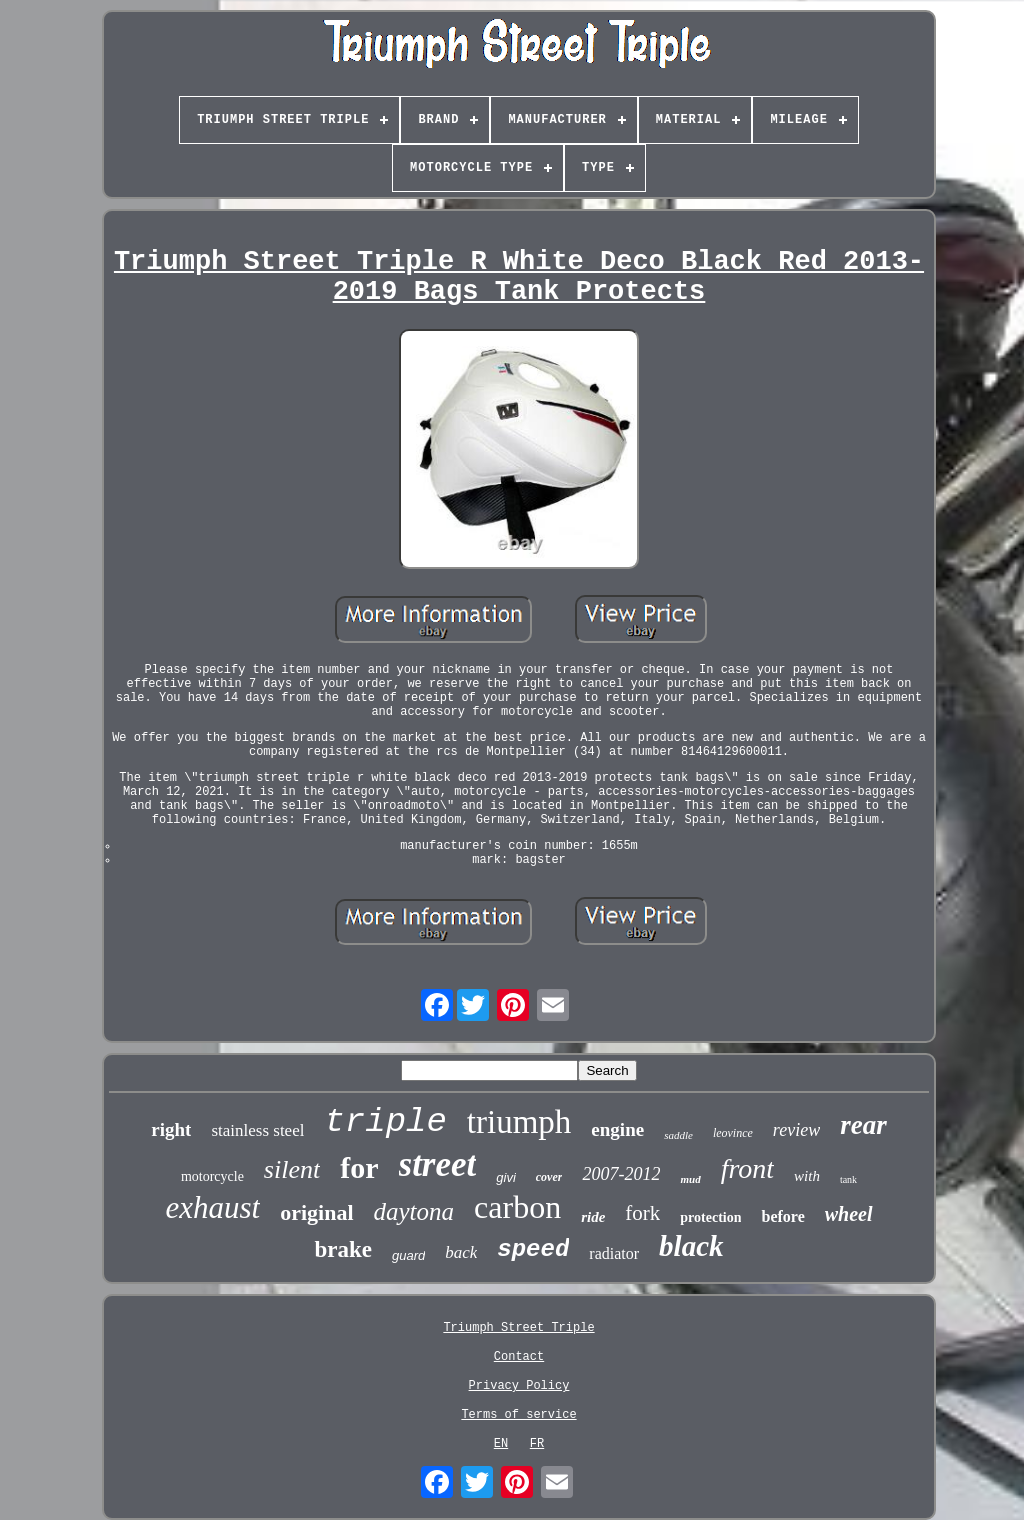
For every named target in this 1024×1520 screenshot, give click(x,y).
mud (690, 1179)
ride (593, 1217)
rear (863, 1125)
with (807, 1176)
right (171, 1129)
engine (617, 1129)
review (796, 1130)
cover (549, 1177)
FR (537, 1444)
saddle (678, 1135)
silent (292, 1169)
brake (343, 1249)
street (438, 1164)
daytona (414, 1211)
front (747, 1168)
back (461, 1252)
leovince (733, 1133)
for (359, 1167)
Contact (519, 1357)
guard (408, 1255)
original (316, 1212)
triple (385, 1122)
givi (506, 1177)
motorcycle (212, 1176)
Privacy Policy (519, 1386)
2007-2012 (621, 1174)
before (782, 1216)
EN (501, 1444)
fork (642, 1213)
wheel (849, 1214)
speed (533, 1249)
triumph (519, 1122)
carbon (517, 1207)
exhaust (212, 1207)
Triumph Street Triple (518, 1328)
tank (848, 1179)
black (691, 1246)
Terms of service (518, 1415)
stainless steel (257, 1130)
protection (710, 1217)
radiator (614, 1253)
